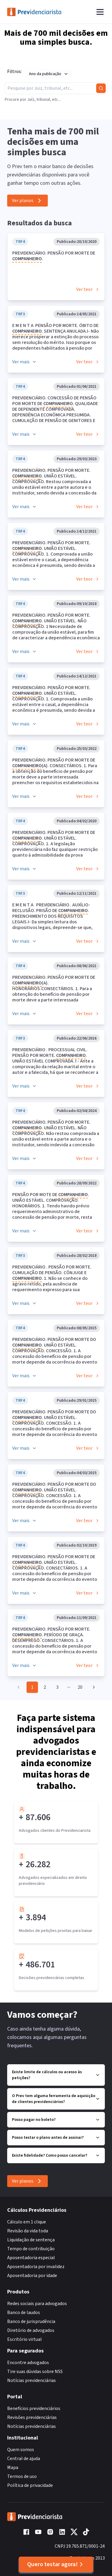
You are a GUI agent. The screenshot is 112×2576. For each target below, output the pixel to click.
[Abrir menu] (100, 12)
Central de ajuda (23, 2458)
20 (80, 1687)
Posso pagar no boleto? (56, 2120)
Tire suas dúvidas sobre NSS (35, 2371)
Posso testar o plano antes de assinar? (56, 2138)
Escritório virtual (24, 2339)
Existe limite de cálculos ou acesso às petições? (56, 2075)
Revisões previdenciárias (32, 2417)
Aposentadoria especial (31, 2257)
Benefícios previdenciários (33, 2408)
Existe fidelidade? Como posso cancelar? (56, 2155)
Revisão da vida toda (27, 2231)
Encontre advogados (28, 2362)
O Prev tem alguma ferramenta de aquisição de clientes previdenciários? (56, 2099)
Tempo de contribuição (31, 2248)
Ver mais (24, 362)
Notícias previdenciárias (31, 2380)
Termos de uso (22, 2476)
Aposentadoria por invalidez (36, 2266)
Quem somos (20, 2449)
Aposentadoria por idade (32, 2275)
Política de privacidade (30, 2485)
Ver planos (27, 200)
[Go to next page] (92, 1687)
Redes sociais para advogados (37, 2303)
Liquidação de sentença (31, 2239)
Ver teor (88, 289)
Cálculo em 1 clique (26, 2222)
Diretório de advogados (30, 2330)
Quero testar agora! (56, 2564)
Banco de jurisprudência (31, 2321)
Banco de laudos (23, 2312)
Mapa (12, 2467)
